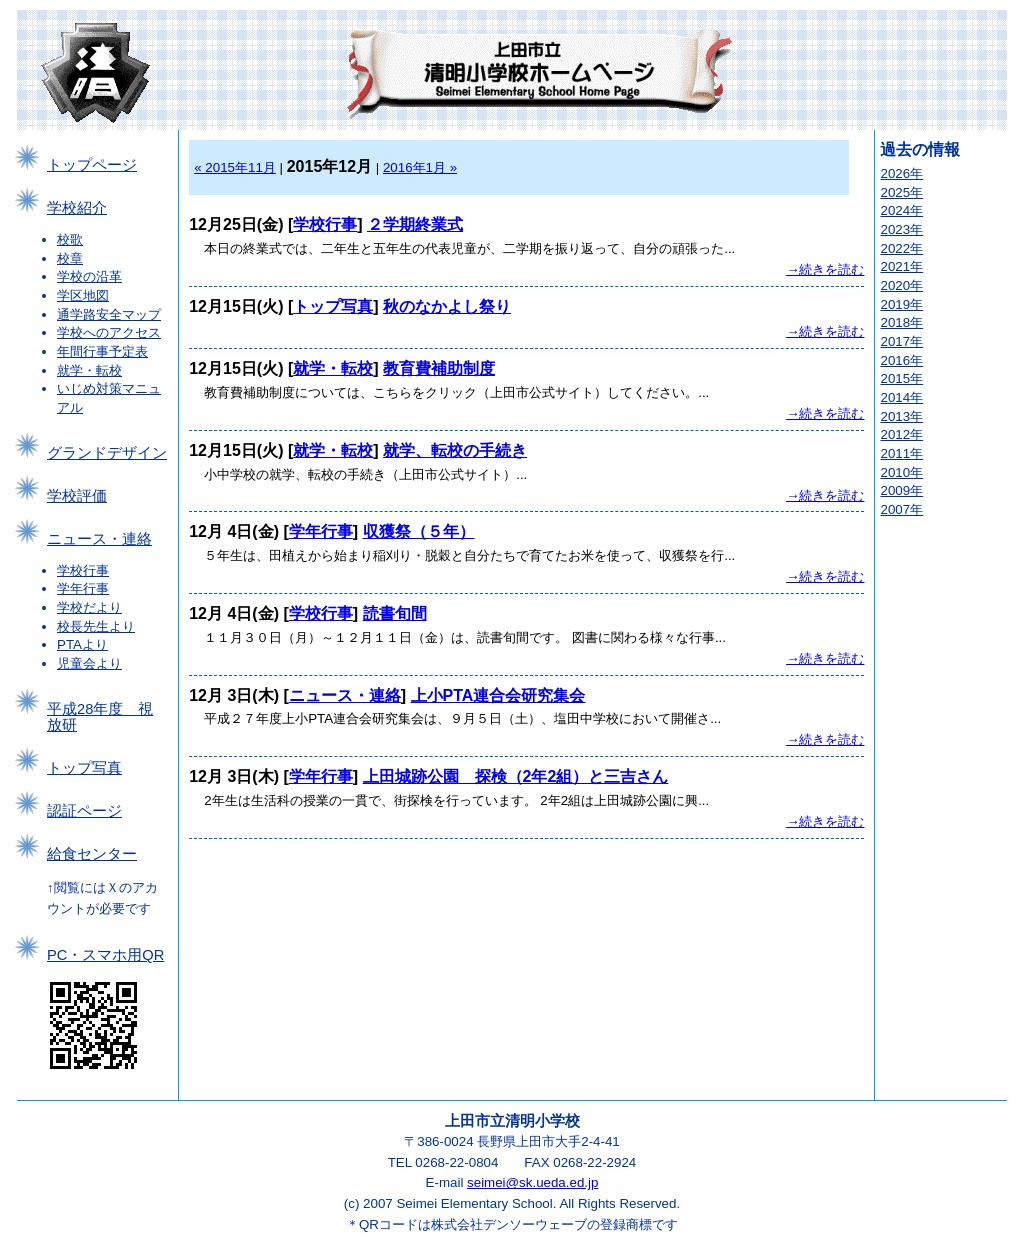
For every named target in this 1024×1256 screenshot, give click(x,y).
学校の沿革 (89, 276)
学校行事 (83, 570)
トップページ (92, 165)
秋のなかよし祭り (447, 306)
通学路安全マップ (109, 314)
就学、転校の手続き (455, 450)
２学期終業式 (415, 224)
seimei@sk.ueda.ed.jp (532, 1182)
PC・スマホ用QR (105, 955)
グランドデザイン (107, 453)
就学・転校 (89, 370)
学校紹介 (77, 208)
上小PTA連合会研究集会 (498, 695)
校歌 (70, 239)
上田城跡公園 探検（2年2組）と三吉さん (516, 776)
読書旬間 (395, 613)
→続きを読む (825, 269)
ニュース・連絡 (99, 539)
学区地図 (83, 295)
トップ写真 (84, 768)
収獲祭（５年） (419, 531)
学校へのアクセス (109, 332)
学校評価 (77, 496)
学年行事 (83, 588)
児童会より (89, 663)
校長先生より (96, 626)
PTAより (82, 644)
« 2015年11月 (235, 167)
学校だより (89, 607)
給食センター (92, 854)
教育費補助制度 (439, 368)
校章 (70, 258)
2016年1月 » (420, 167)
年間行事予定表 (102, 351)
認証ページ (84, 811)
